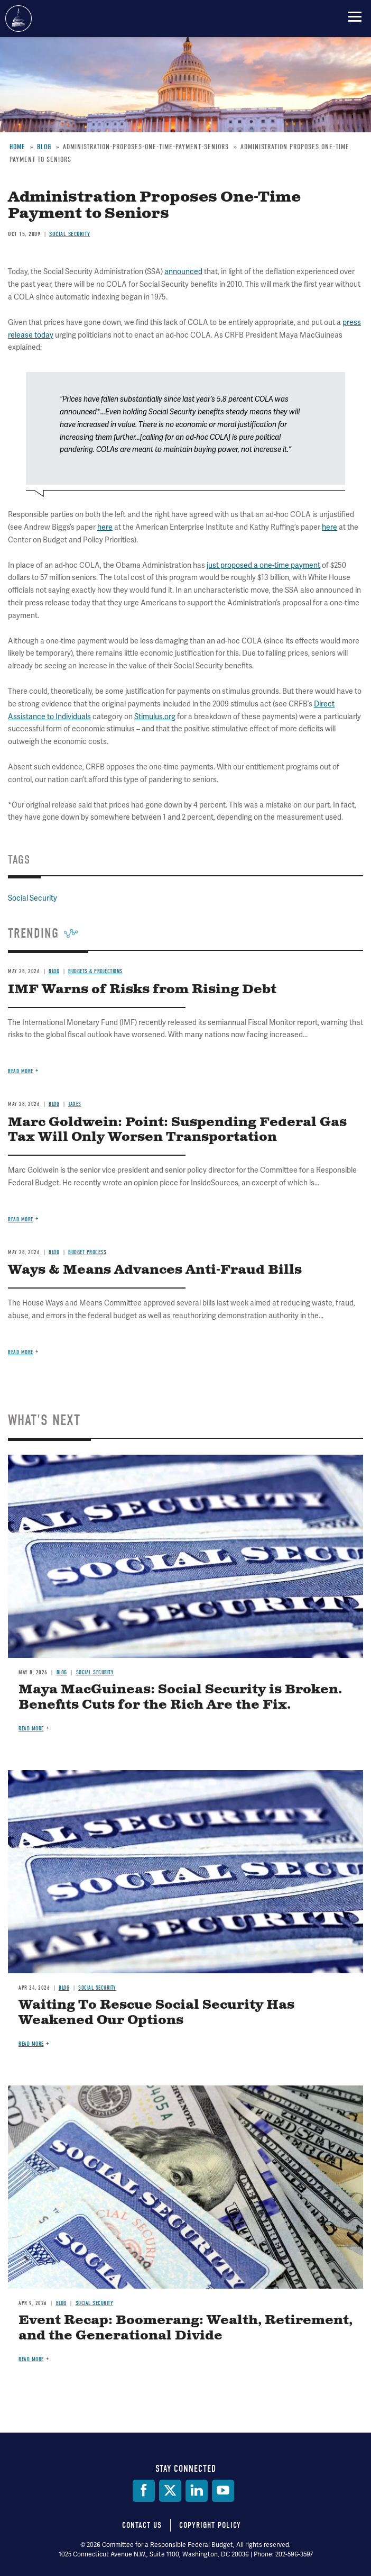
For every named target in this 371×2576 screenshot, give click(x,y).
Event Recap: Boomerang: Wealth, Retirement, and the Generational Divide (185, 2328)
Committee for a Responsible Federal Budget (18, 18)
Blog (62, 1672)
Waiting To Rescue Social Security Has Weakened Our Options (156, 2013)
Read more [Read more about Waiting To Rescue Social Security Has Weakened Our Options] (31, 2043)
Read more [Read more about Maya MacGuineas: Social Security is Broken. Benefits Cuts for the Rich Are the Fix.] (31, 1728)
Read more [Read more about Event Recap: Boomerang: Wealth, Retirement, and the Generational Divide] (31, 2359)
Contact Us (142, 2525)
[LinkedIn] (197, 2491)
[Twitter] (170, 2491)
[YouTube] (223, 2491)
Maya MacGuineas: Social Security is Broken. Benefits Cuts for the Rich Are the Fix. (180, 1697)
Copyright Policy (210, 2525)
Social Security (95, 1672)
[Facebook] (144, 2491)
